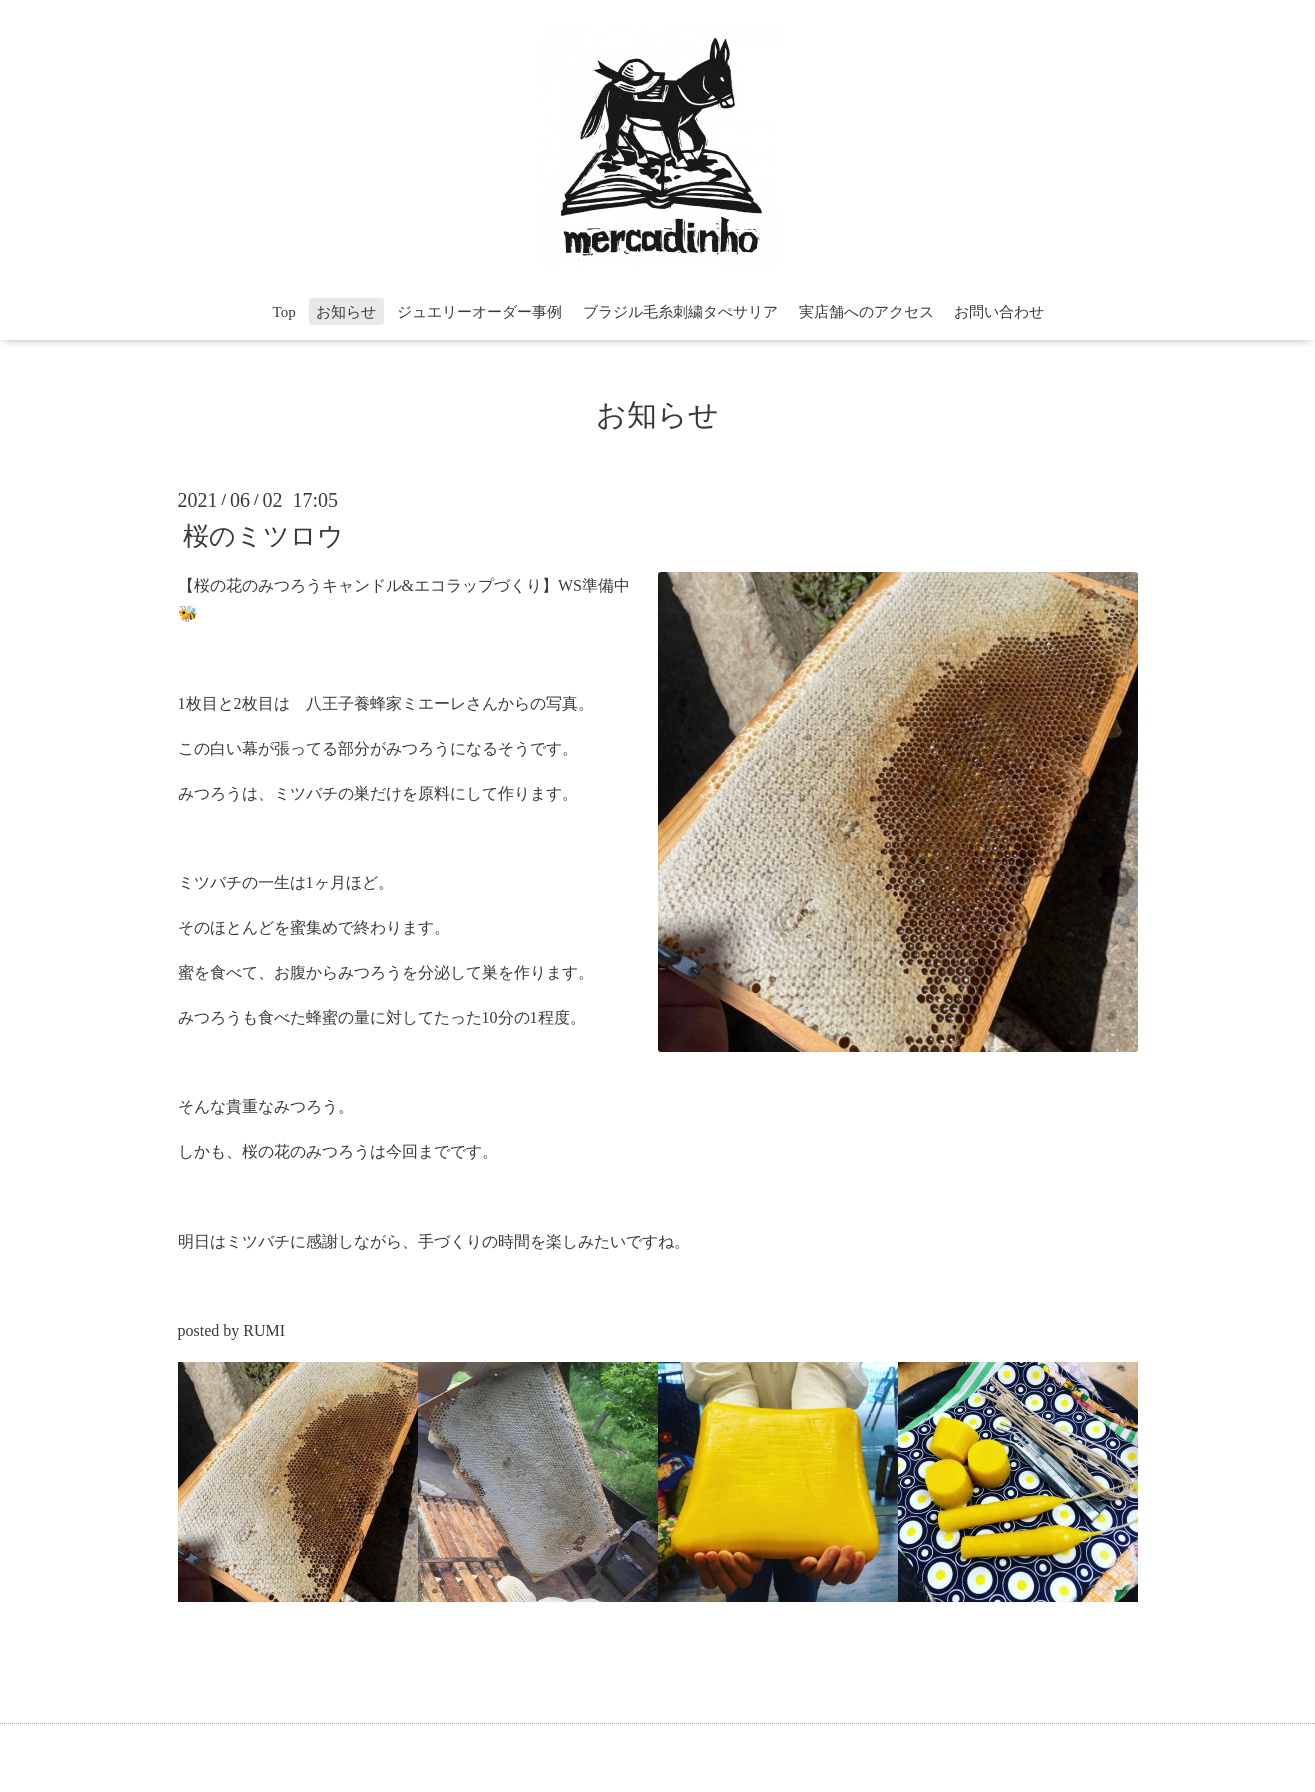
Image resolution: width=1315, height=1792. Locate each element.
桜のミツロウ (263, 535)
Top (284, 312)
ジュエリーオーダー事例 (479, 312)
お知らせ (346, 312)
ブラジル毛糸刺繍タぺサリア (680, 312)
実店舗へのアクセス (866, 312)
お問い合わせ (999, 312)
